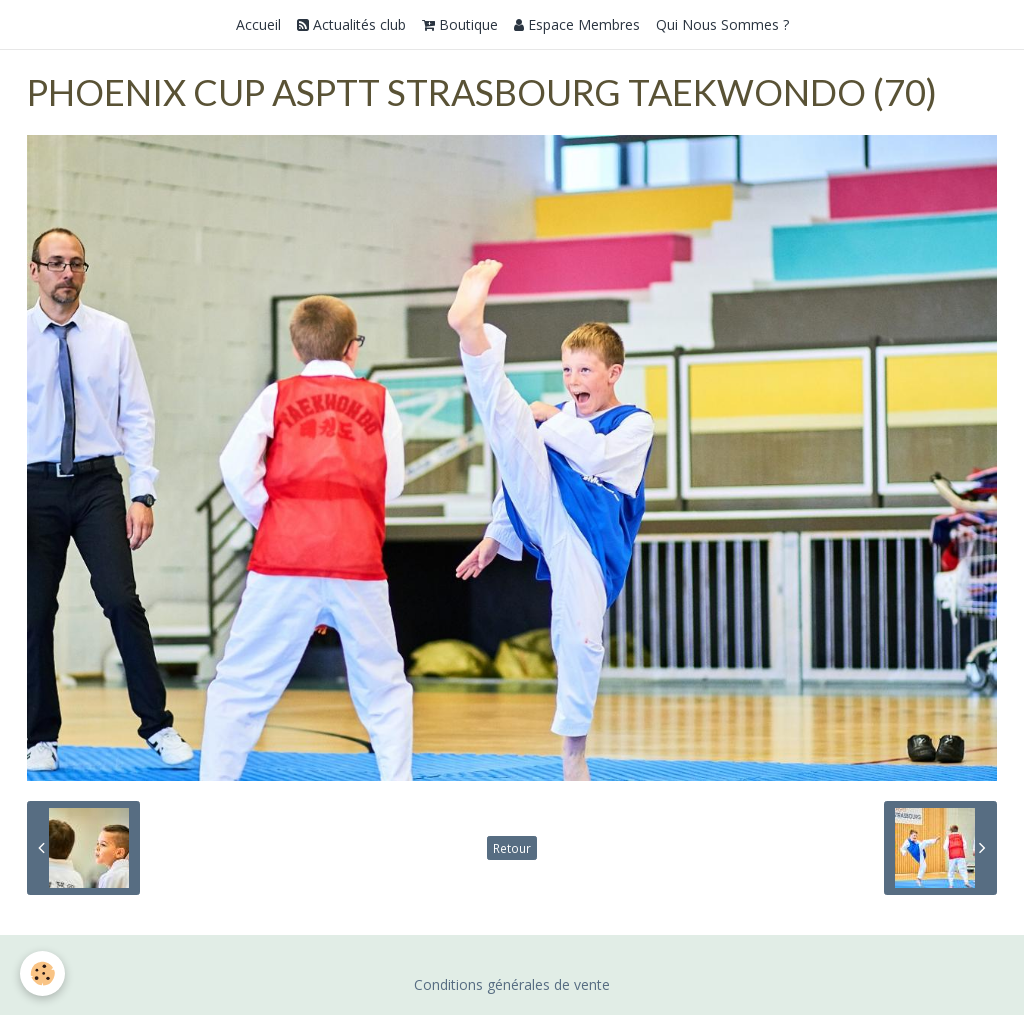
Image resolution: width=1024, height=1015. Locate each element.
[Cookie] (42, 973)
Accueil (258, 24)
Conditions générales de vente (512, 984)
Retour (512, 848)
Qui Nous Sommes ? (722, 24)
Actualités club (351, 24)
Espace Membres (577, 24)
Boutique (460, 24)
